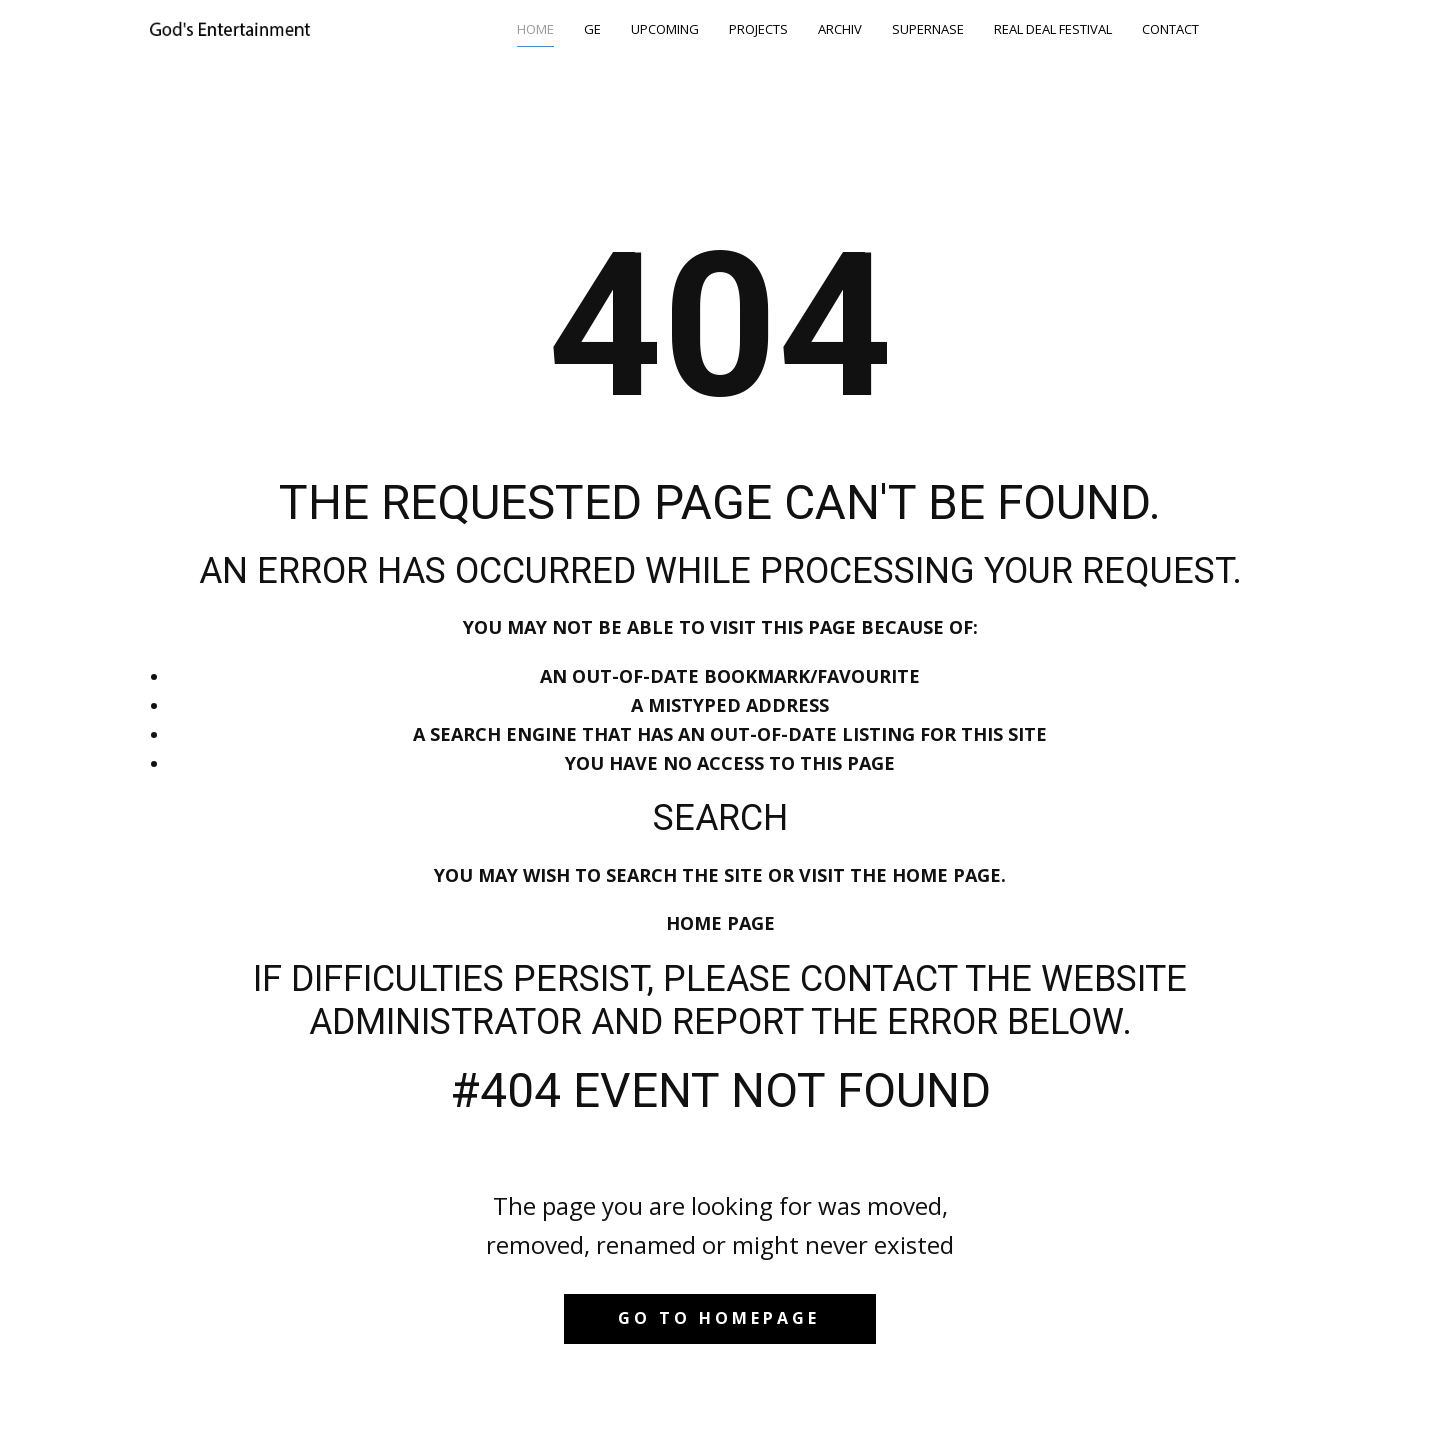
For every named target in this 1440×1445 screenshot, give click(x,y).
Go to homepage (719, 1318)
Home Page (720, 923)
